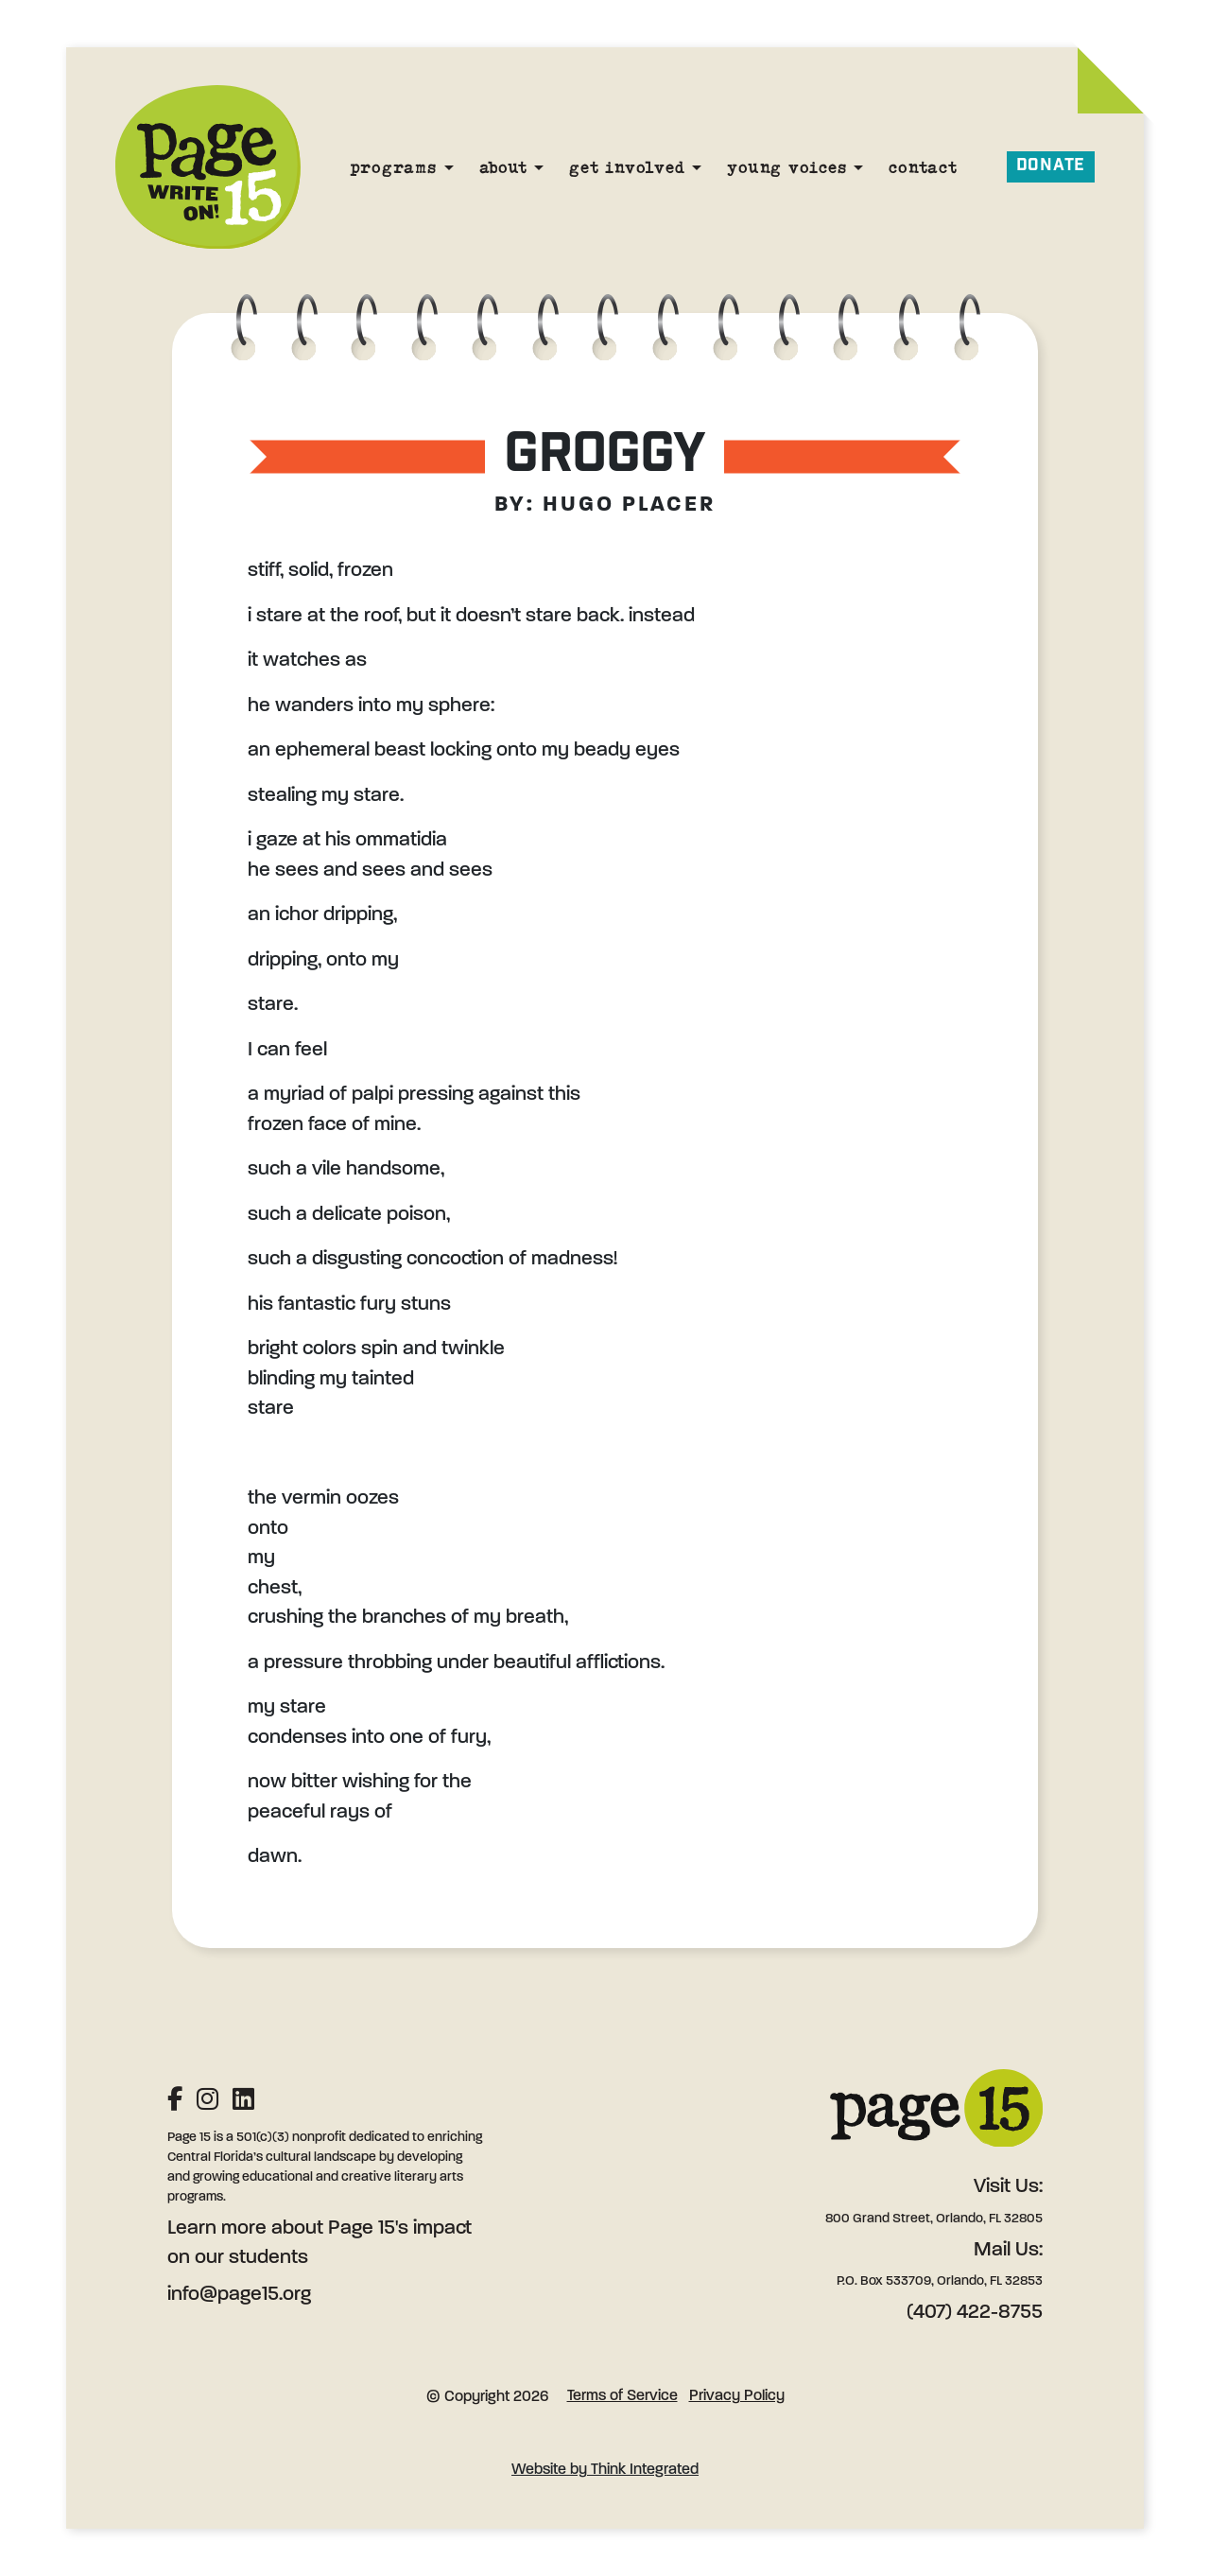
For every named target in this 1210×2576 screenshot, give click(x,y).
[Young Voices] (858, 167)
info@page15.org (239, 2295)
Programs (393, 167)
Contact (923, 167)
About (503, 167)
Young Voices (786, 167)
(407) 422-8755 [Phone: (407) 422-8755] (975, 2313)
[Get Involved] (696, 167)
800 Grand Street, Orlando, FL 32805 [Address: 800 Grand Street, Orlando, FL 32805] (934, 2219)
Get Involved (626, 167)
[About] (538, 167)
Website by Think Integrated (605, 2470)
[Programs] (449, 167)
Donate (1051, 166)
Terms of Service (622, 2396)
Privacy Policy (737, 2396)
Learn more (217, 2228)
